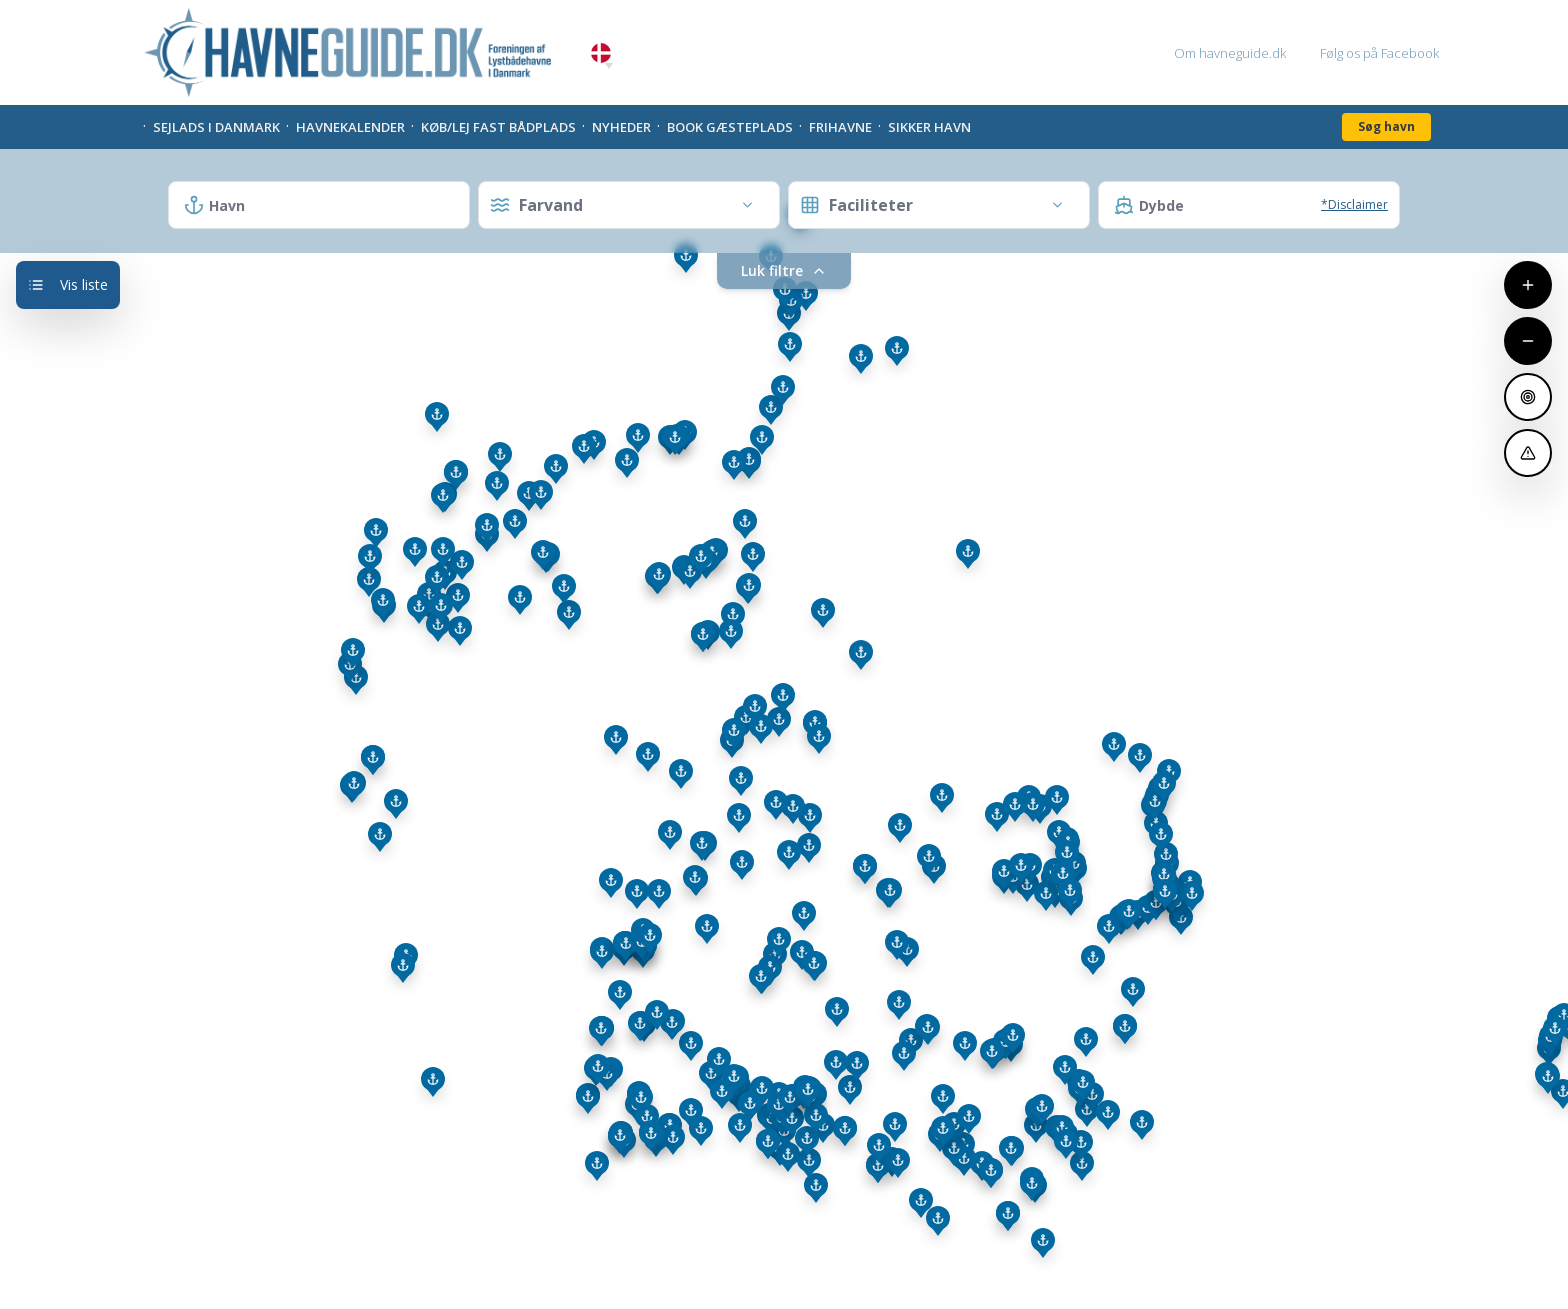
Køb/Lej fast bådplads (498, 127)
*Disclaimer (1354, 204)
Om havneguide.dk (1230, 53)
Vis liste (68, 284)
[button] (609, 66)
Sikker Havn (929, 127)
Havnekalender (350, 127)
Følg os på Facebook (1379, 53)
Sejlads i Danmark (216, 127)
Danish (601, 53)
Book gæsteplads (730, 127)
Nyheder (621, 127)
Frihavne (840, 127)
